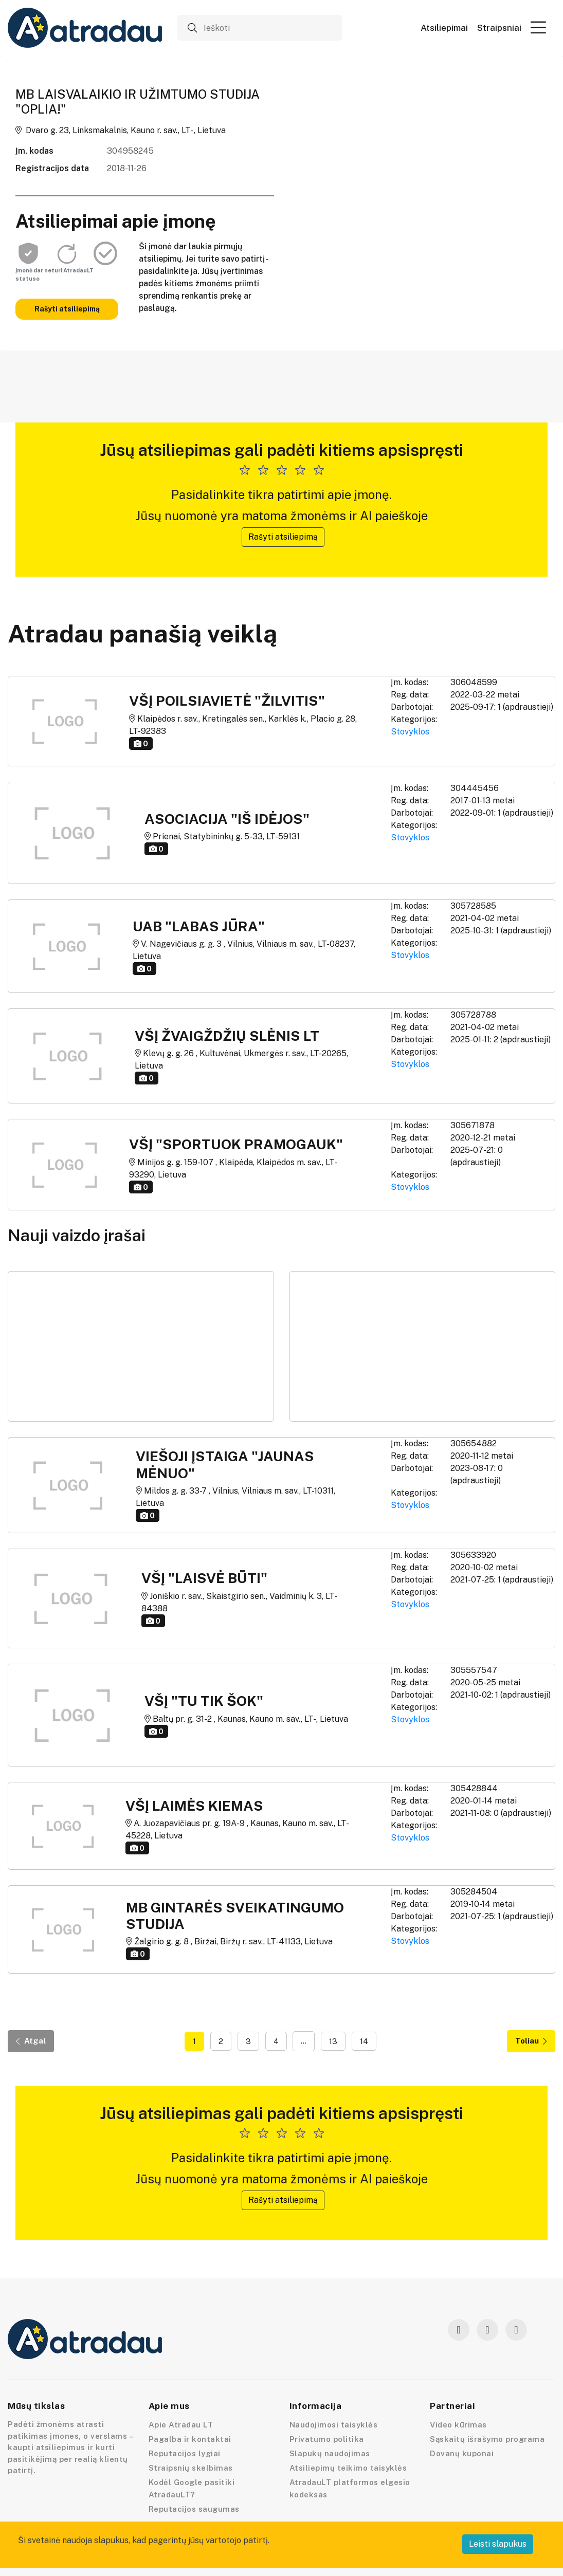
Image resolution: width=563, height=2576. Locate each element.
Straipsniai (499, 28)
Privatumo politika (326, 2439)
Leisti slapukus (497, 2544)
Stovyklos (410, 732)
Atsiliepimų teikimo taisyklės (348, 2467)
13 (333, 2041)
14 (364, 2041)
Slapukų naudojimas (329, 2453)
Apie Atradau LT (181, 2424)
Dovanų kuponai (462, 2453)
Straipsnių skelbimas (191, 2467)
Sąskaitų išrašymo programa (487, 2439)
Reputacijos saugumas (194, 2509)
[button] (538, 27)
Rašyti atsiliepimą (67, 309)
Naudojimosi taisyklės (333, 2424)
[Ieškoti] (259, 28)
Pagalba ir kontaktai (190, 2439)
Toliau (531, 2040)
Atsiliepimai (444, 28)
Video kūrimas (458, 2424)
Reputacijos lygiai (185, 2453)
